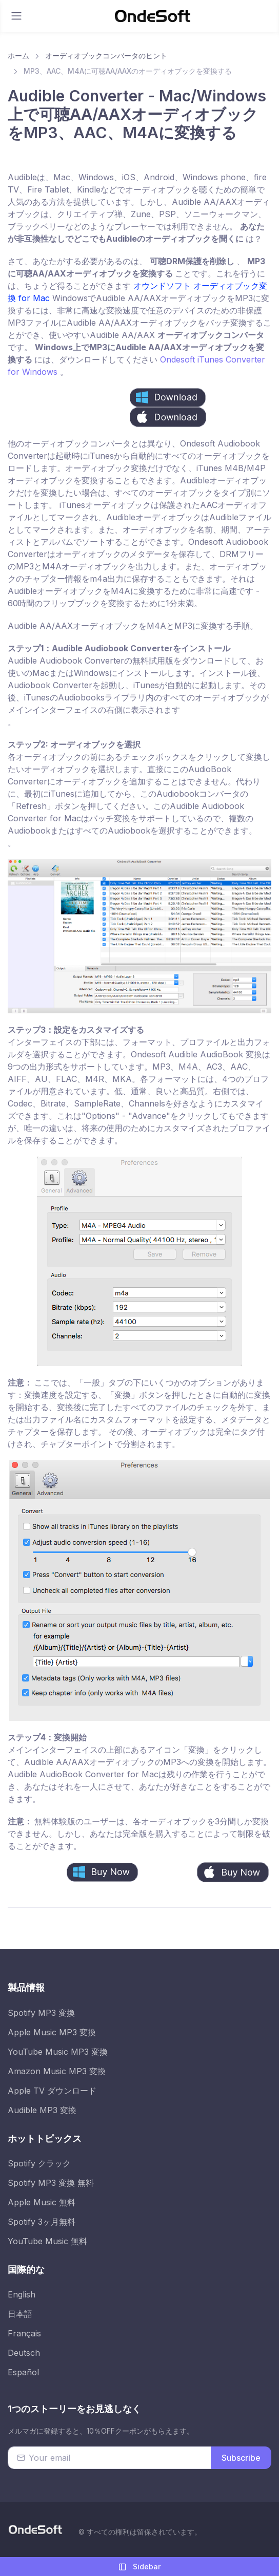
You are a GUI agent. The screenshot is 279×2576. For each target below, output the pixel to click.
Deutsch (24, 2353)
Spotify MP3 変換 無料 (51, 2183)
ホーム (18, 55)
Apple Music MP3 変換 (52, 2032)
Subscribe (241, 2458)
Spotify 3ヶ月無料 (41, 2222)
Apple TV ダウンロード (52, 2090)
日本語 (20, 2314)
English (21, 2294)
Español (23, 2372)
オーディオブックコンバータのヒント (106, 55)
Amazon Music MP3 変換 (57, 2071)
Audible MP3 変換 (42, 2110)
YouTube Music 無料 (47, 2241)
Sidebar (139, 2566)
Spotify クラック (39, 2163)
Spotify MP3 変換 (41, 2013)
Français (24, 2333)
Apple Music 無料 (41, 2202)
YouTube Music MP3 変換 (58, 2052)
